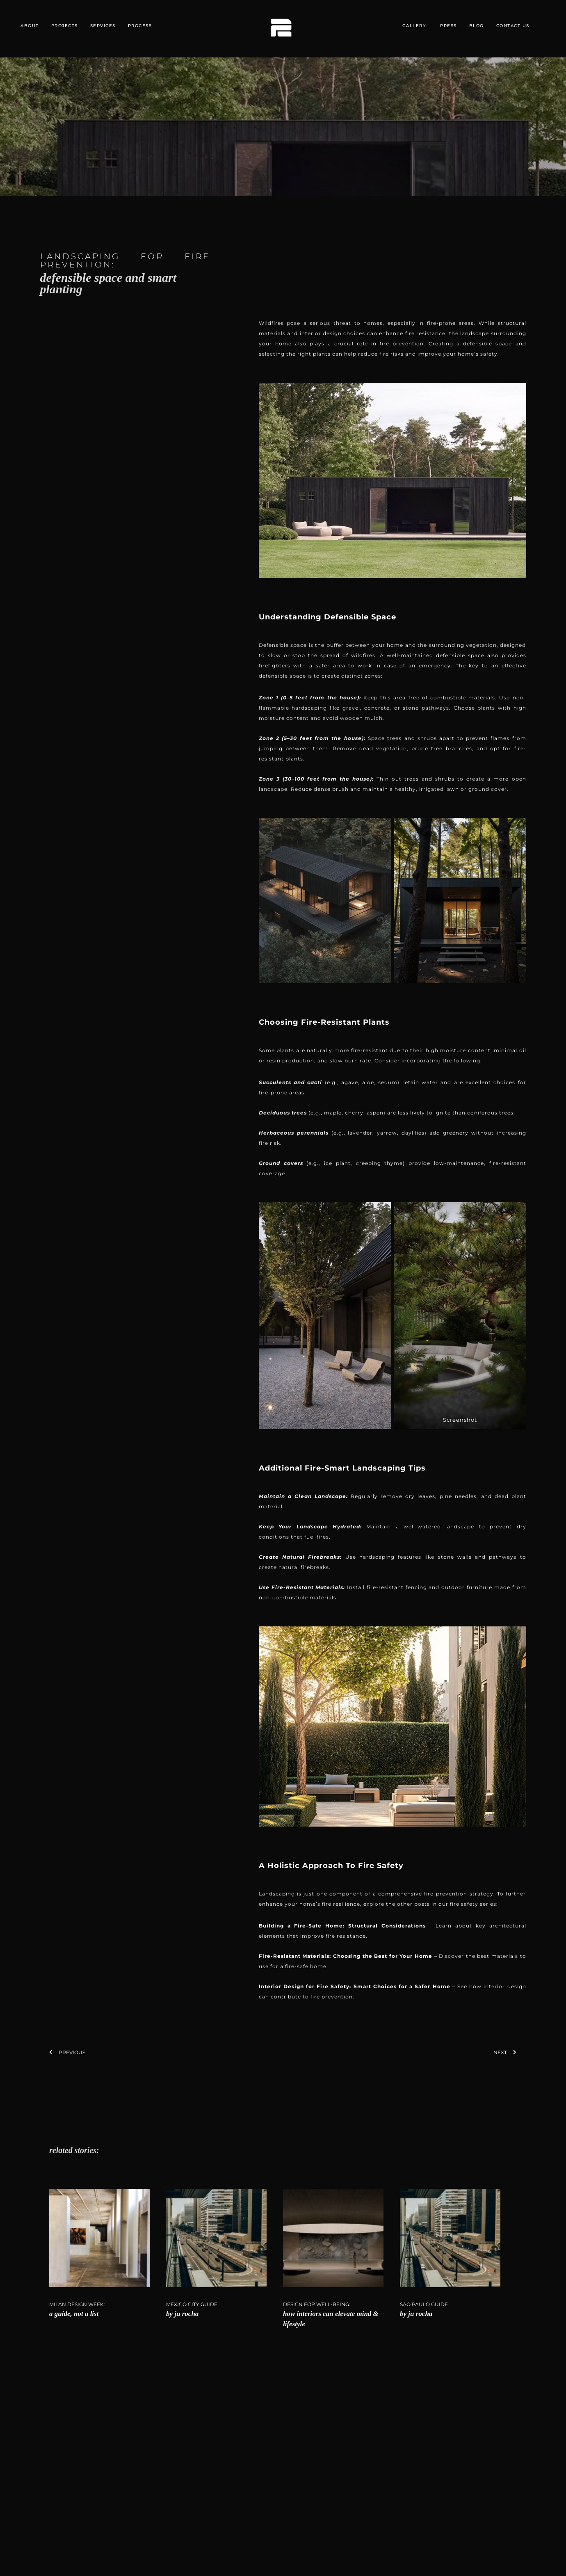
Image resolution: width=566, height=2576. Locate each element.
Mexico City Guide (191, 2304)
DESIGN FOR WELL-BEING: (316, 2304)
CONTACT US (512, 25)
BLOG (476, 25)
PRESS (448, 25)
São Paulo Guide (424, 2304)
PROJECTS (64, 25)
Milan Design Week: (77, 2304)
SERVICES (103, 25)
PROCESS (140, 25)
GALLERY (414, 25)
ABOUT (30, 25)
